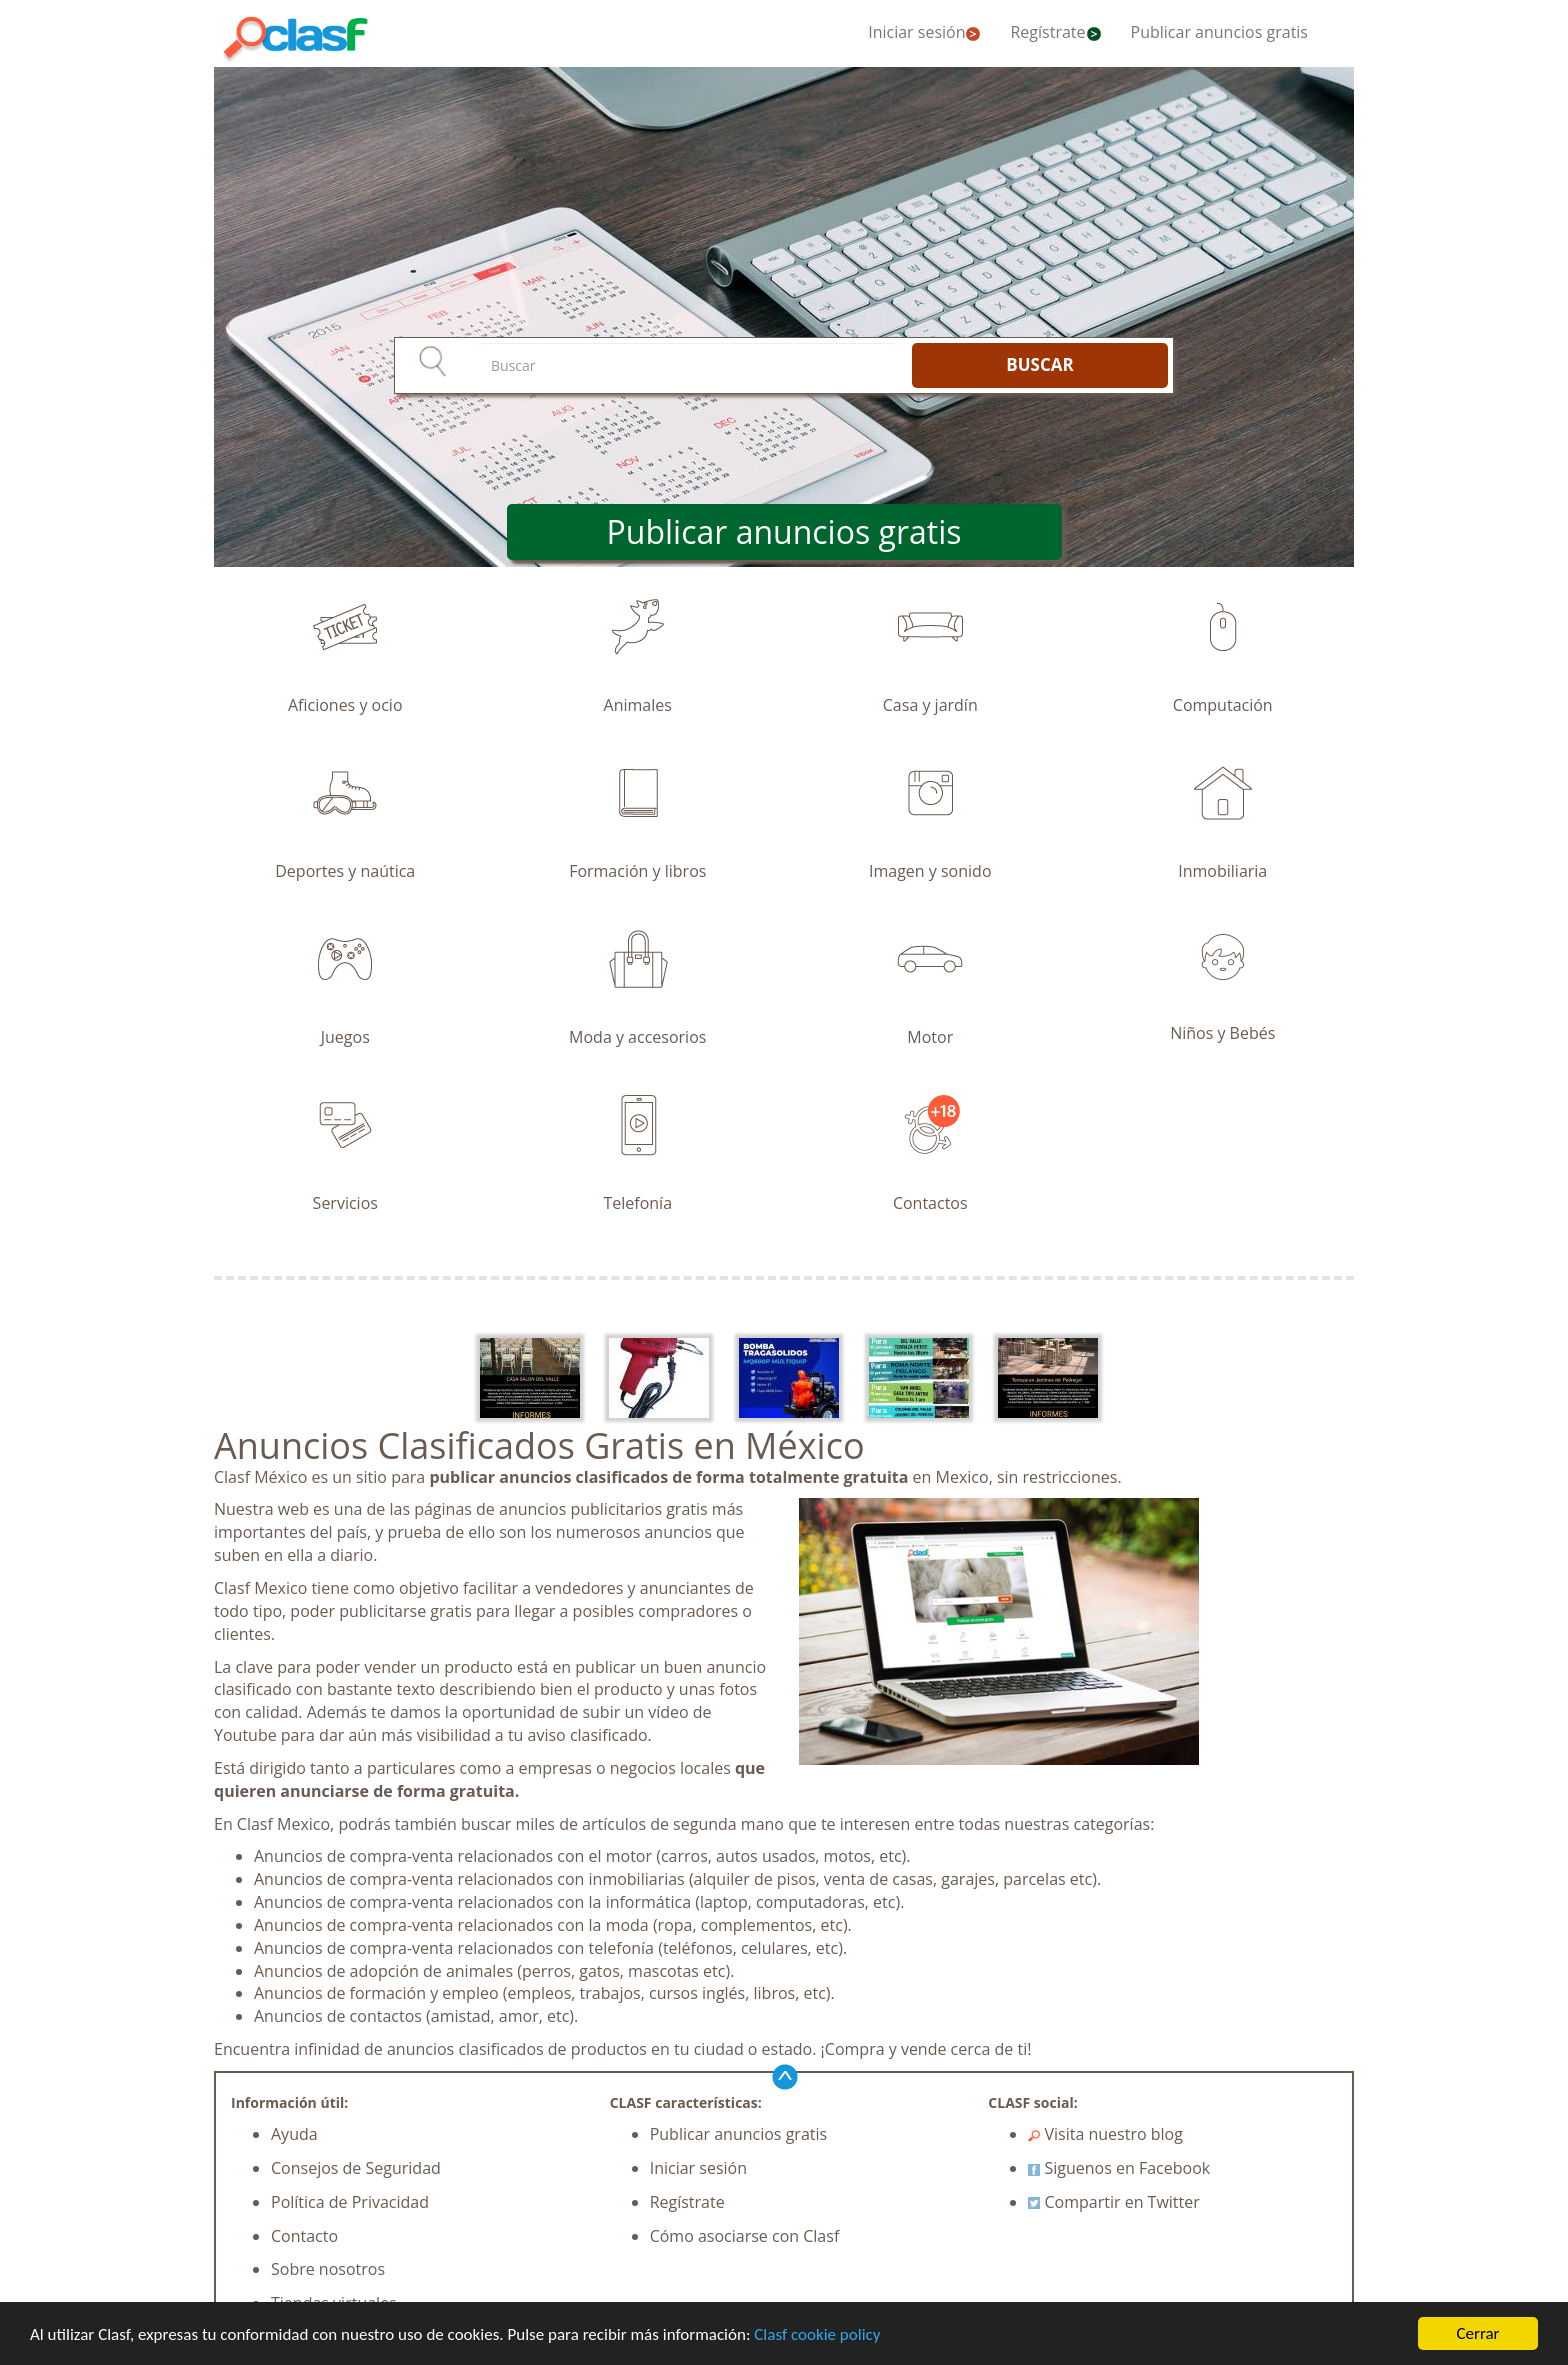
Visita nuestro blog (1105, 2134)
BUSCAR (1039, 364)
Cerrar (1477, 2333)
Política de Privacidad (350, 2202)
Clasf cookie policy (817, 2334)
